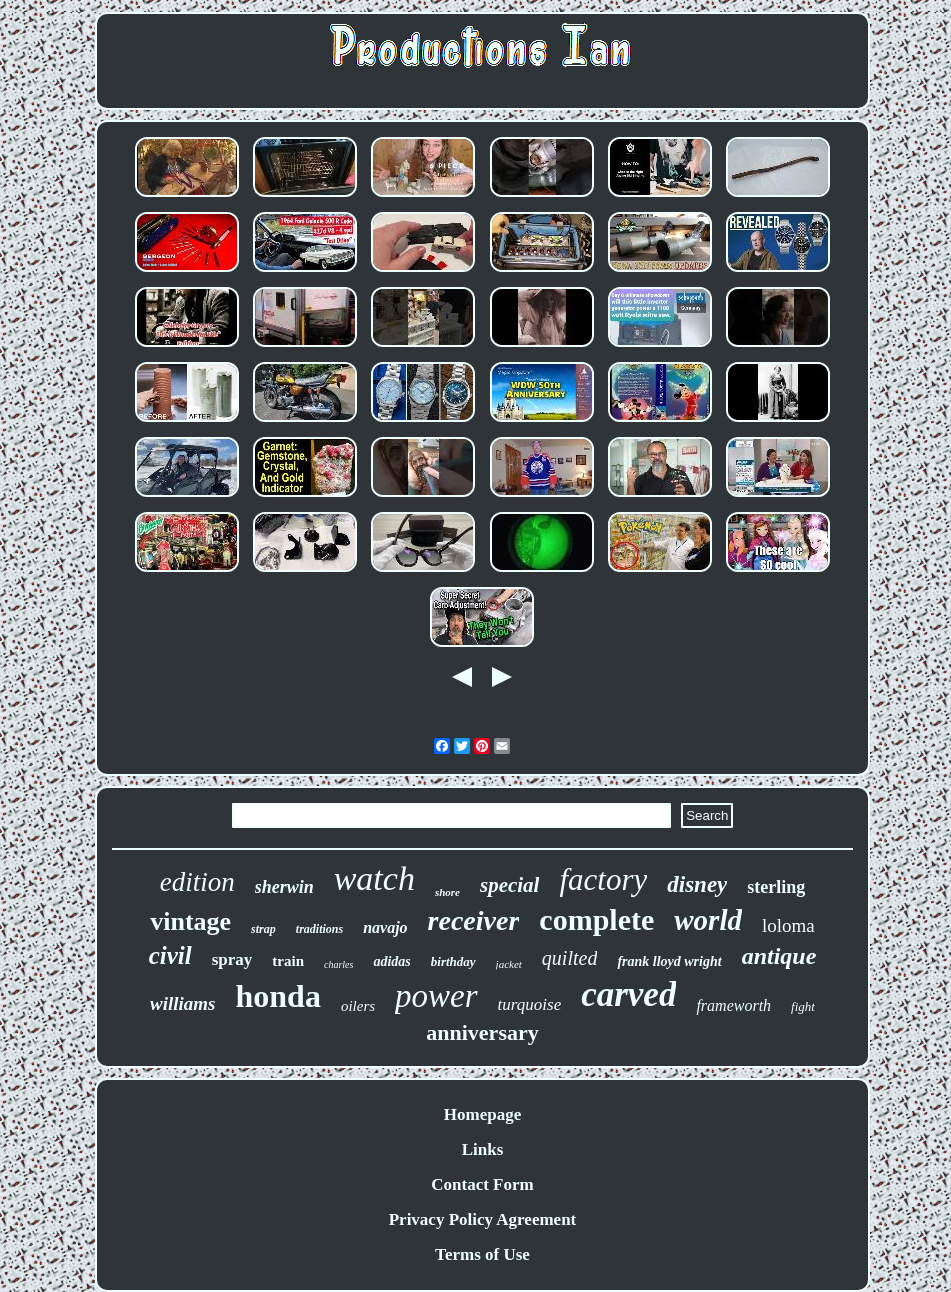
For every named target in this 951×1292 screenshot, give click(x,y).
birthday (453, 961)
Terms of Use (482, 1254)
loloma (788, 925)
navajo (385, 927)
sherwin (284, 887)
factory (603, 879)
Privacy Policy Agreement (483, 1219)
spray (232, 959)
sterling (776, 887)
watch (374, 878)
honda (278, 996)
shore (447, 892)
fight (803, 1006)
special (509, 885)
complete (596, 919)
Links (483, 1149)
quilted (570, 958)
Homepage (482, 1114)
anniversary (482, 1032)
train (288, 961)
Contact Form (482, 1184)
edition (197, 882)
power (436, 996)
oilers (358, 1006)
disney (697, 884)
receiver (474, 920)
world (708, 920)
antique (779, 956)
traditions (319, 929)
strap (263, 929)
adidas (391, 961)
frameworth (733, 1005)
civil (170, 955)
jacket (509, 964)
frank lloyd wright (669, 961)
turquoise (530, 1004)
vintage (190, 921)
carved (628, 994)
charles (338, 964)
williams (182, 1003)
